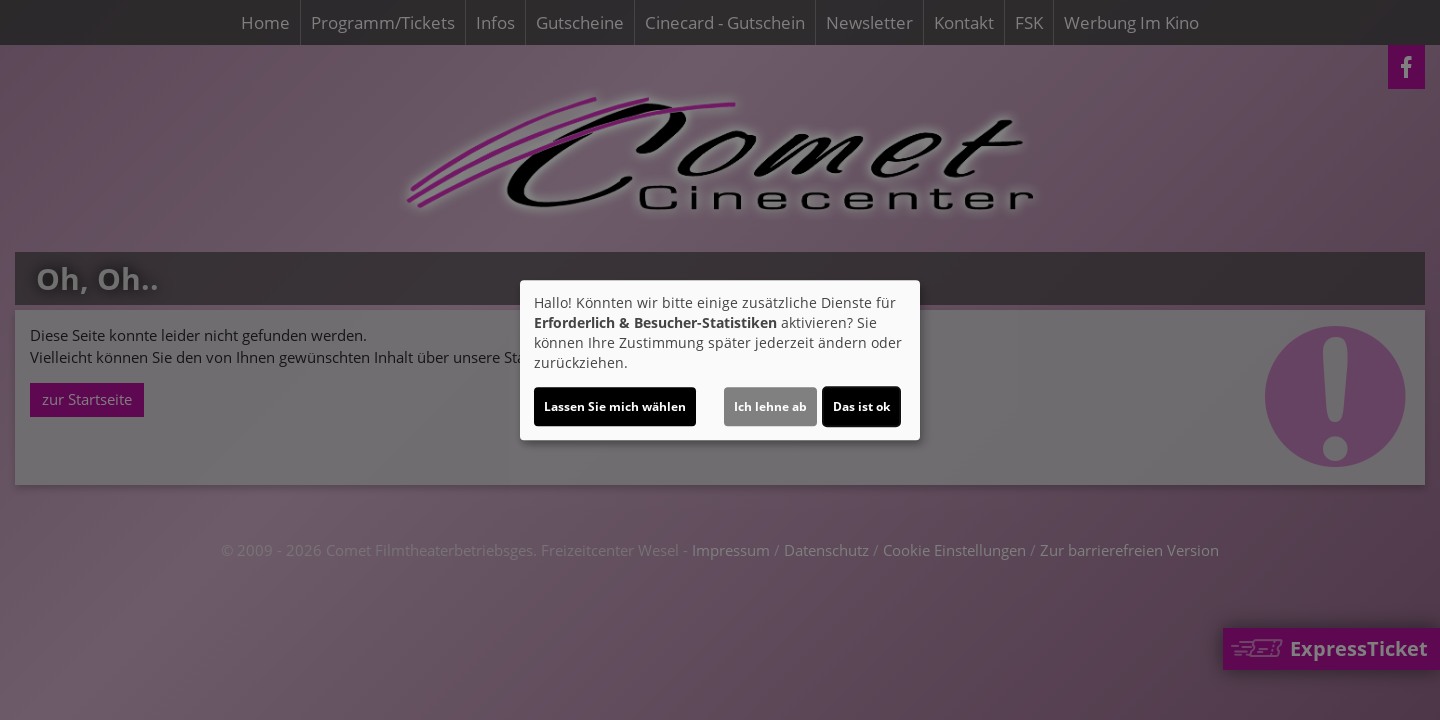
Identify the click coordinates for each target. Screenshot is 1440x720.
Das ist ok (861, 406)
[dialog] (720, 360)
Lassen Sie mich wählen (615, 406)
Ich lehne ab (770, 406)
